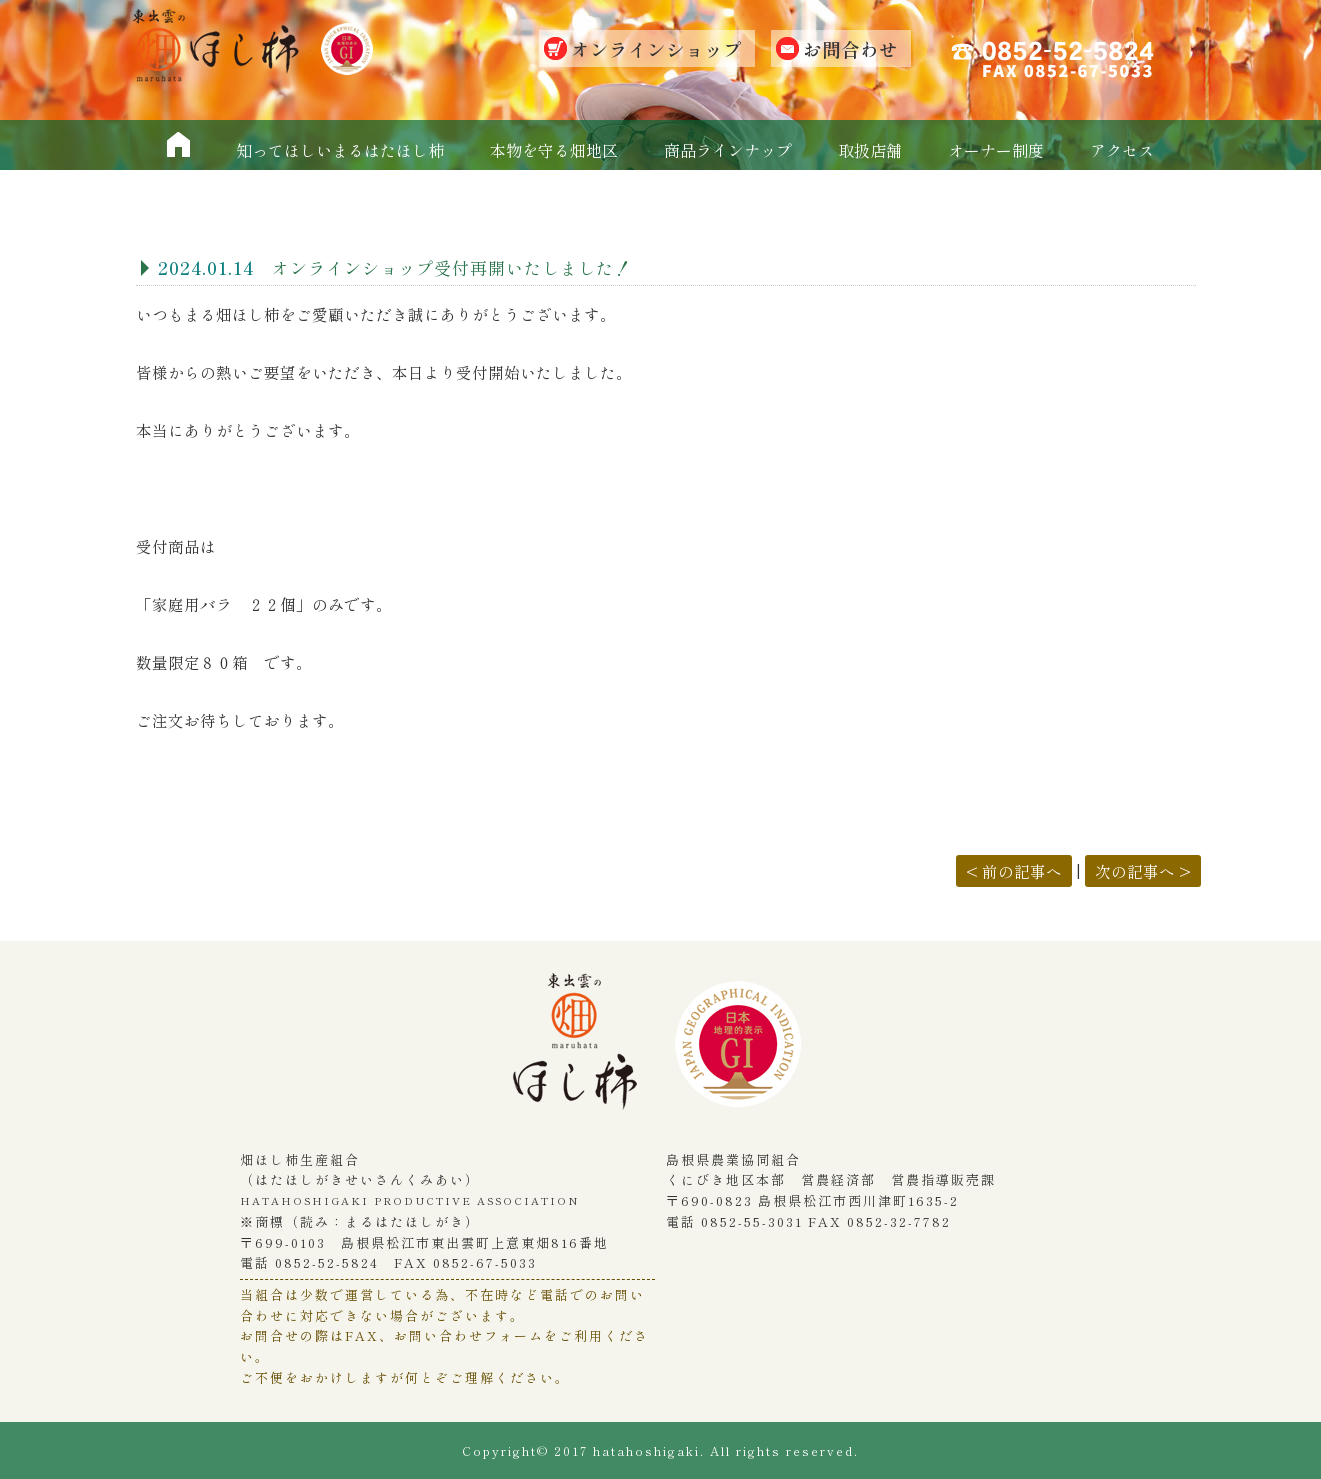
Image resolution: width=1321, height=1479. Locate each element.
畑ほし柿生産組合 (221, 45)
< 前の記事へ (1014, 871)
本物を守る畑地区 (554, 150)
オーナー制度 (996, 150)
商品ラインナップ (728, 150)
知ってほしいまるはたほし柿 (340, 150)
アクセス (1122, 150)
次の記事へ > (1143, 871)
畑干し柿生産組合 (585, 1051)
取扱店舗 (870, 150)
